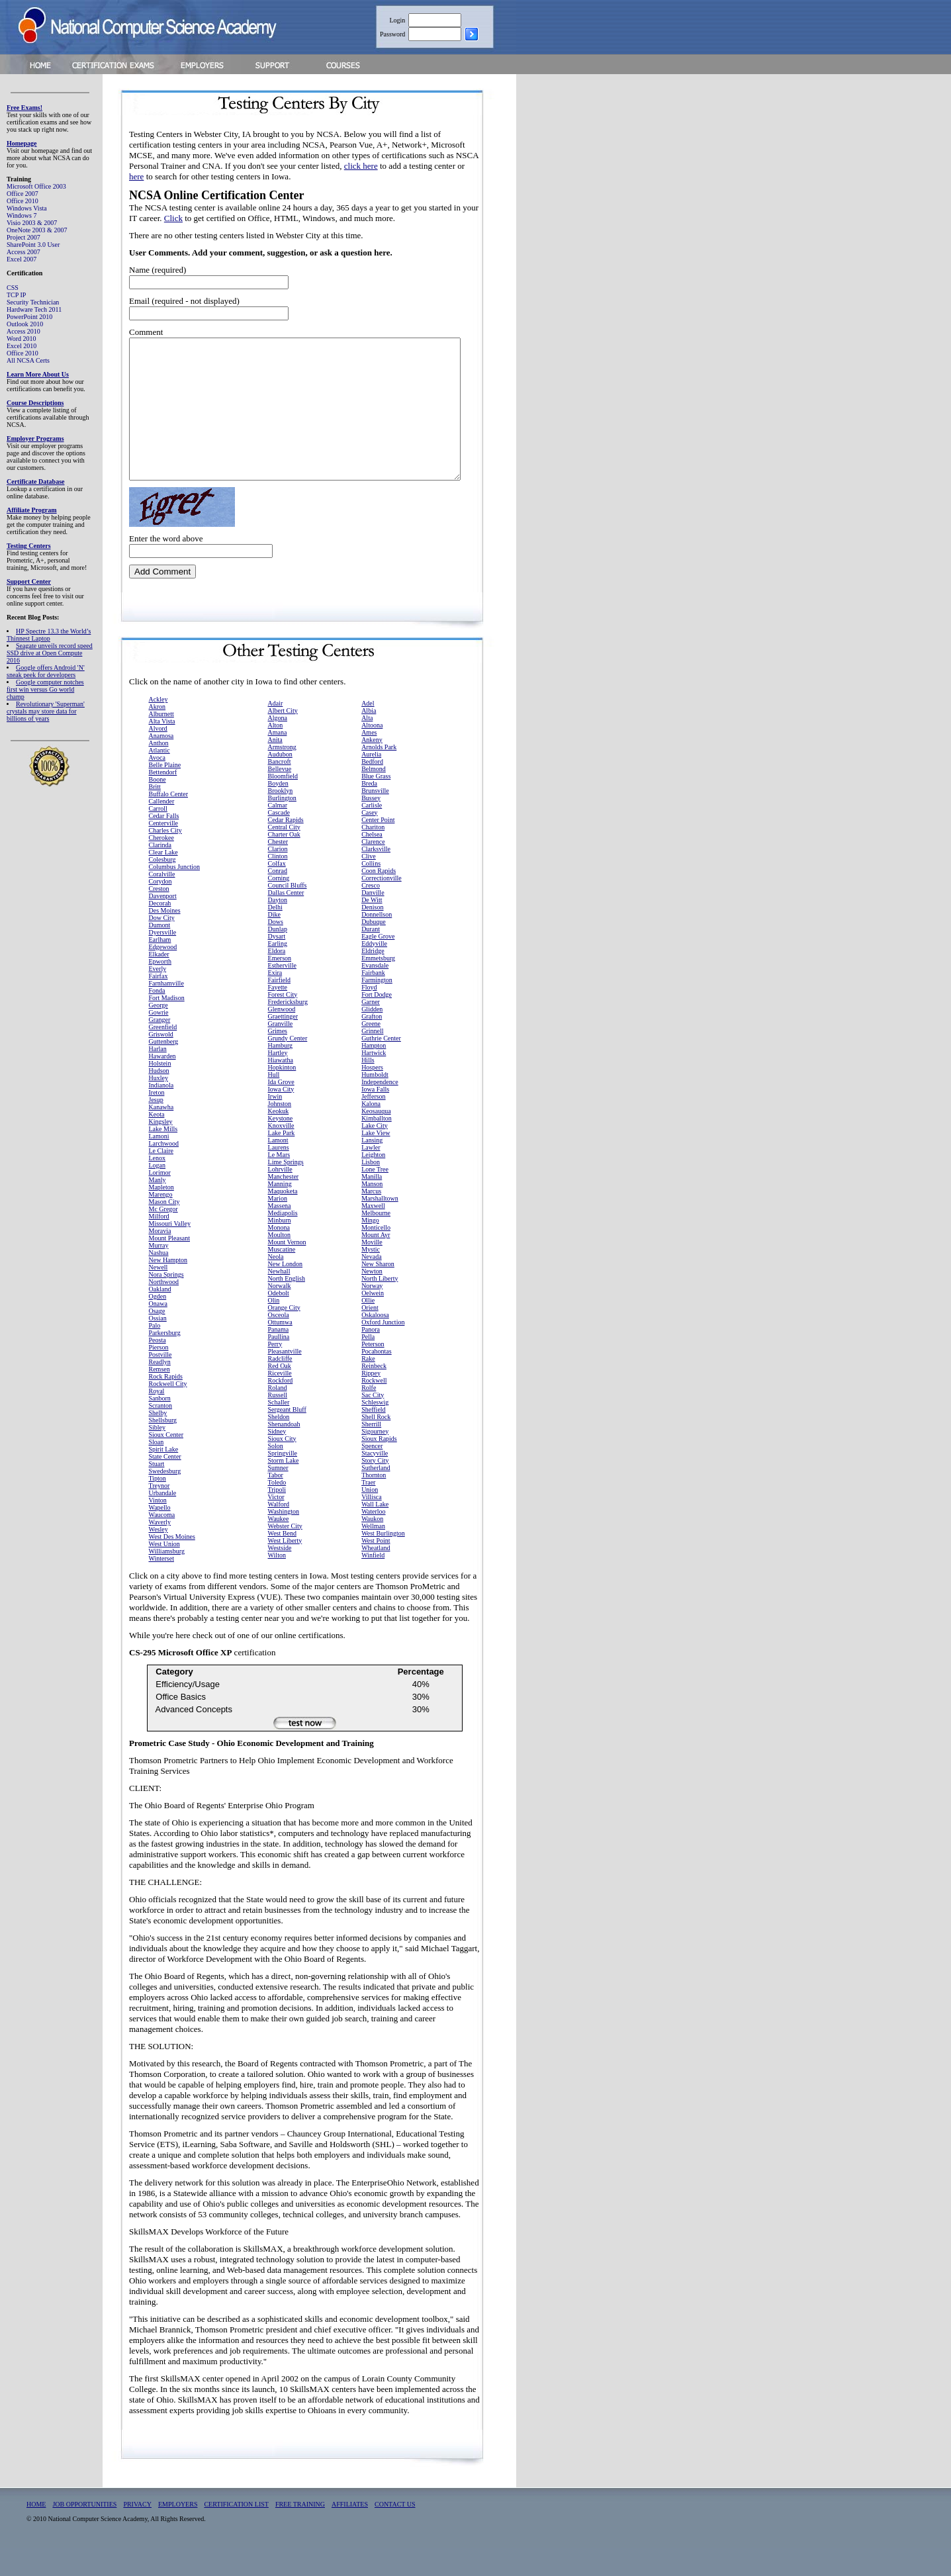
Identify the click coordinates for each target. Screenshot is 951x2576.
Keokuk (278, 1138)
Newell (158, 1295)
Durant (370, 956)
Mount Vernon (287, 1269)
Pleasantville (285, 1379)
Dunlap (277, 956)
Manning (280, 1211)
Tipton (157, 1506)
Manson (372, 1211)
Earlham (160, 967)
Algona (277, 745)
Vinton (158, 1528)
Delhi (275, 935)
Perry (275, 1371)
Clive (368, 884)
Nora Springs (166, 1302)
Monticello (375, 1255)
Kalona (371, 1131)
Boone (157, 807)
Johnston (280, 1131)
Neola (276, 1284)
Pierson (159, 1375)
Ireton (157, 1120)
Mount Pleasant (170, 1265)
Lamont (278, 1168)
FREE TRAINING (300, 2532)
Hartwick (373, 1080)
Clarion (278, 876)
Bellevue (280, 796)
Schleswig (374, 1430)
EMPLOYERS (177, 2532)
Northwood (164, 1309)
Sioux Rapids (379, 1466)
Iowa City (281, 1117)
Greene (371, 1051)
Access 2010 (23, 331)
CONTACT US (395, 2532)
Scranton (161, 1433)
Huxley (158, 1105)
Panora (370, 1357)
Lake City (374, 1153)
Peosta (157, 1367)
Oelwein (372, 1320)
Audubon (280, 782)
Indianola (161, 1113)
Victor (276, 1524)
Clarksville (375, 876)
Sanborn (160, 1426)
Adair (275, 731)
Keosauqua (375, 1138)
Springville (282, 1481)
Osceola (278, 1342)
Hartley (278, 1080)
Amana (277, 760)
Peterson (372, 1371)
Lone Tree (374, 1197)
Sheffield (373, 1437)
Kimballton (376, 1146)
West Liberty (285, 1568)
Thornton (373, 1502)
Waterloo (373, 1539)
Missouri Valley (170, 1251)
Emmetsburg (378, 985)
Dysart (277, 964)
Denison (372, 935)
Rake (368, 1386)
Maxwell (373, 1233)
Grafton (371, 1044)
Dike (274, 942)
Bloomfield (283, 803)
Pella (368, 1364)
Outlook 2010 (25, 324)
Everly (158, 996)
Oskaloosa (375, 1342)
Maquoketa (283, 1218)
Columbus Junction (175, 894)
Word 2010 (21, 338)
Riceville (280, 1400)
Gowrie (159, 1040)
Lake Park (281, 1160)
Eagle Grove (377, 964)
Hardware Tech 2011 (34, 309)
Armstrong (282, 774)
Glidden (372, 1036)
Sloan (156, 1469)
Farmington (376, 1007)
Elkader (159, 982)
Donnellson (376, 942)
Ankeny (372, 767)
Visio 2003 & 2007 (32, 222)
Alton (275, 753)
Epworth (160, 989)
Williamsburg (167, 1579)
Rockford (280, 1408)
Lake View (375, 1160)
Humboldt (374, 1102)
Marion (277, 1226)
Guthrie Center (381, 1066)
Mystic (370, 1277)
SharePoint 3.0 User (33, 244)
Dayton (277, 927)
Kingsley (161, 1149)
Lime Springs (286, 1189)
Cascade (279, 840)
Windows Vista (27, 208)
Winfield (373, 1583)
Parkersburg (165, 1360)
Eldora (277, 978)
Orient (370, 1335)
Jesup (156, 1127)
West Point (375, 1568)
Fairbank (373, 1000)
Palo (155, 1353)
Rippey (371, 1400)
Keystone (280, 1146)
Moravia (160, 1258)
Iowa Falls (375, 1117)
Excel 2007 (21, 259)
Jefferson (373, 1124)
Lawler (370, 1175)
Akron (157, 734)
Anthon (159, 770)
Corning (279, 905)
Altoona (372, 753)
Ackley (158, 727)
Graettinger (283, 1044)
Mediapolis (283, 1240)
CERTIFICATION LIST (236, 2532)
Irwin (275, 1124)
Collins (371, 891)
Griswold (161, 1062)
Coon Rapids (378, 898)
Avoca (157, 785)
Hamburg (280, 1073)
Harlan (158, 1076)
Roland (277, 1415)
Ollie (368, 1328)
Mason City (164, 1229)
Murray (159, 1273)
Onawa (158, 1331)
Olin (274, 1328)
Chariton (373, 854)
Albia (368, 738)
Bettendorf (163, 800)
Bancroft (279, 789)
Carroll (158, 836)
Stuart (157, 1491)
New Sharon (377, 1291)
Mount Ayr (375, 1262)
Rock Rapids (166, 1404)
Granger (160, 1047)
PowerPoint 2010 (29, 316)
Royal (157, 1418)
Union (369, 1517)
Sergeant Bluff (287, 1437)
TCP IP (16, 295)
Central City (284, 854)
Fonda (157, 1018)
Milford (159, 1244)
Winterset (161, 1586)
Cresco (370, 913)
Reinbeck (373, 1393)
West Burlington (383, 1561)
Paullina (279, 1364)
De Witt (371, 927)
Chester (278, 869)
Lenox (157, 1185)
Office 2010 (22, 201)
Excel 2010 (21, 345)
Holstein (160, 1091)
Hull (274, 1102)
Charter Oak (284, 862)
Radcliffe (280, 1386)
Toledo (277, 1510)
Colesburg (162, 887)
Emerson (280, 985)
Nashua (159, 1280)
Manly (157, 1207)
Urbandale (163, 1520)
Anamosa (161, 763)
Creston (159, 916)
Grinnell (372, 1058)
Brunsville (375, 818)
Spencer (372, 1473)
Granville (280, 1051)
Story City (374, 1488)
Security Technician (33, 302)
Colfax (277, 891)
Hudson (159, 1098)
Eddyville (374, 971)
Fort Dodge (376, 1022)
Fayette (277, 1015)
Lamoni (159, 1164)
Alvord (158, 756)
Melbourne (375, 1240)
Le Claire (161, 1178)
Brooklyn (280, 818)
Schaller (279, 1430)
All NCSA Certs (28, 360)
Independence (379, 1109)
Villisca (371, 1524)
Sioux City (282, 1466)
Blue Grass (375, 803)
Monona (279, 1255)
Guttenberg (164, 1069)
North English (286, 1306)
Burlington (282, 825)
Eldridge (372, 978)
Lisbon (370, 1189)
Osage (157, 1338)
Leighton (373, 1182)
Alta (367, 745)
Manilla (371, 1204)
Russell (277, 1422)
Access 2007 (23, 251)
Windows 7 (21, 215)
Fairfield (279, 1007)
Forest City (283, 1022)
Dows (275, 949)
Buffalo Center (169, 821)
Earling (277, 971)
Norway (372, 1313)
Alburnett (161, 741)
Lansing (372, 1168)
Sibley (157, 1455)
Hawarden (162, 1083)
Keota (157, 1142)
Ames (369, 760)
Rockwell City (168, 1411)
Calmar (277, 833)
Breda (369, 811)
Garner (370, 1029)
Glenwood (282, 1036)
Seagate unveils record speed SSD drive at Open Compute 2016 (50, 653)
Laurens (278, 1175)
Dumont (160, 952)
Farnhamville (166, 1011)
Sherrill (371, 1451)
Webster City (285, 1553)
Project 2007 (23, 237)
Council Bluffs (287, 913)
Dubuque (373, 949)
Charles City (165, 858)
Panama (278, 1357)
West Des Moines (172, 1564)
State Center (165, 1484)
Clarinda (160, 872)
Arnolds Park (378, 774)
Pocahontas (376, 1379)
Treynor (159, 1513)
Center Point (377, 847)
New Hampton (168, 1287)
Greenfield (163, 1054)
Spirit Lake (164, 1477)
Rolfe (368, 1415)
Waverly (160, 1549)
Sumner (278, 1495)
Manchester (283, 1204)
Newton (372, 1299)
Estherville (282, 993)
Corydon (160, 909)
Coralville (162, 901)
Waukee (278, 1546)
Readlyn (160, 1389)
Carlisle (371, 833)
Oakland (160, 1316)
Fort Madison (167, 1025)
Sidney (277, 1459)
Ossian (158, 1346)
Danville (372, 920)
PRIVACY (137, 2532)
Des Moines (165, 938)
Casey (369, 840)
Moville (372, 1269)
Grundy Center (288, 1066)
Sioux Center (166, 1462)
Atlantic (159, 778)
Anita (275, 767)
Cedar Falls (164, 843)
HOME (36, 2532)
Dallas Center (286, 920)
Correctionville (381, 905)
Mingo (370, 1248)
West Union (164, 1571)
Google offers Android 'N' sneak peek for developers (46, 671)
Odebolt (278, 1320)
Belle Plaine (165, 792)
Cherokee (161, 865)
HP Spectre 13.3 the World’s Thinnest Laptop (49, 634)
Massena (279, 1233)
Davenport (163, 923)
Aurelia (371, 782)
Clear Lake (163, 880)
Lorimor (160, 1200)
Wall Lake (374, 1532)
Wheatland (375, 1575)
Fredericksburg (288, 1029)
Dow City (162, 945)
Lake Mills (163, 1156)
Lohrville (280, 1197)
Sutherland (375, 1495)
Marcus (371, 1218)
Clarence (373, 869)
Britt (155, 814)
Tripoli (277, 1517)
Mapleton (161, 1215)
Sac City (372, 1422)
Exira (275, 1000)
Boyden (278, 811)
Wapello (160, 1535)
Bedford (372, 789)
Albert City (283, 738)
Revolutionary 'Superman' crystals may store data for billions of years (46, 711)
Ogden (158, 1324)
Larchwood (164, 1171)
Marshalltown (379, 1226)
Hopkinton (282, 1095)
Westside (280, 1575)
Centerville (163, 850)
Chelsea (372, 862)
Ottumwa (280, 1350)
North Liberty (379, 1306)
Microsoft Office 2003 (36, 186)
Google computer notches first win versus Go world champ (45, 689)
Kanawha (161, 1134)
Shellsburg (163, 1447)
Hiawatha (280, 1087)
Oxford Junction (382, 1350)
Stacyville (374, 1481)
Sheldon (279, 1444)
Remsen (159, 1397)
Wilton (277, 1583)
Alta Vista (162, 749)
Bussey (371, 825)
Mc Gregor (163, 1236)
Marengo (161, 1222)
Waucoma (162, 1542)
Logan (157, 1193)
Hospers (372, 1095)
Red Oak (279, 1393)
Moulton (279, 1262)
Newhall (279, 1299)
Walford (279, 1532)
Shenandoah (284, 1451)
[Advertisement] (596, 280)
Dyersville (163, 960)
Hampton (373, 1073)
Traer (368, 1510)
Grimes (277, 1058)
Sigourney (374, 1459)
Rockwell (373, 1408)
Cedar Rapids (286, 847)
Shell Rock (375, 1444)
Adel (367, 731)
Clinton (278, 884)
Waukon (372, 1546)
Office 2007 (22, 193)
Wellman (373, 1553)
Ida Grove (281, 1109)
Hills (367, 1087)
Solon (275, 1473)
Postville (160, 1382)
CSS (13, 287)
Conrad (277, 898)
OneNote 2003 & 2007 (37, 230)
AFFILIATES (350, 2532)
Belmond (373, 796)
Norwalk (279, 1313)
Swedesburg (165, 1498)
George (158, 1032)
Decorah (160, 931)
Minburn (279, 1248)
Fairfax (158, 1003)
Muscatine (282, 1277)
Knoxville (281, 1153)
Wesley (158, 1557)
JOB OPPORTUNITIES (84, 2532)
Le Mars (279, 1182)
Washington (284, 1539)
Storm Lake (283, 1488)
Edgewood (163, 974)
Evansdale (374, 993)
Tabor (275, 1502)
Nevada (371, 1284)
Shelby (158, 1440)
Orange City (284, 1335)
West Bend (282, 1561)
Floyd (369, 1015)
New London (285, 1291)
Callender (162, 829)
